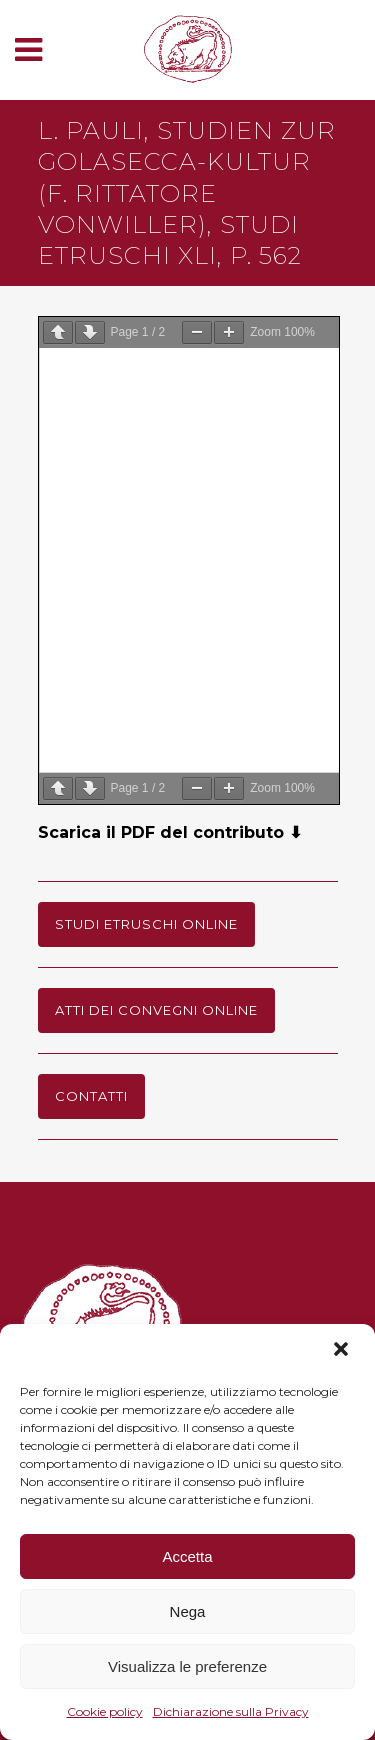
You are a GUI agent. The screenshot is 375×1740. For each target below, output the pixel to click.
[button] (343, 1351)
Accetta (187, 1556)
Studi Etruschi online (146, 924)
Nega (188, 1611)
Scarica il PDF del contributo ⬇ (170, 832)
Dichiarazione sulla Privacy (231, 1711)
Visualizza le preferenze (187, 1666)
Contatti (91, 1096)
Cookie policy (105, 1711)
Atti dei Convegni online (156, 1010)
